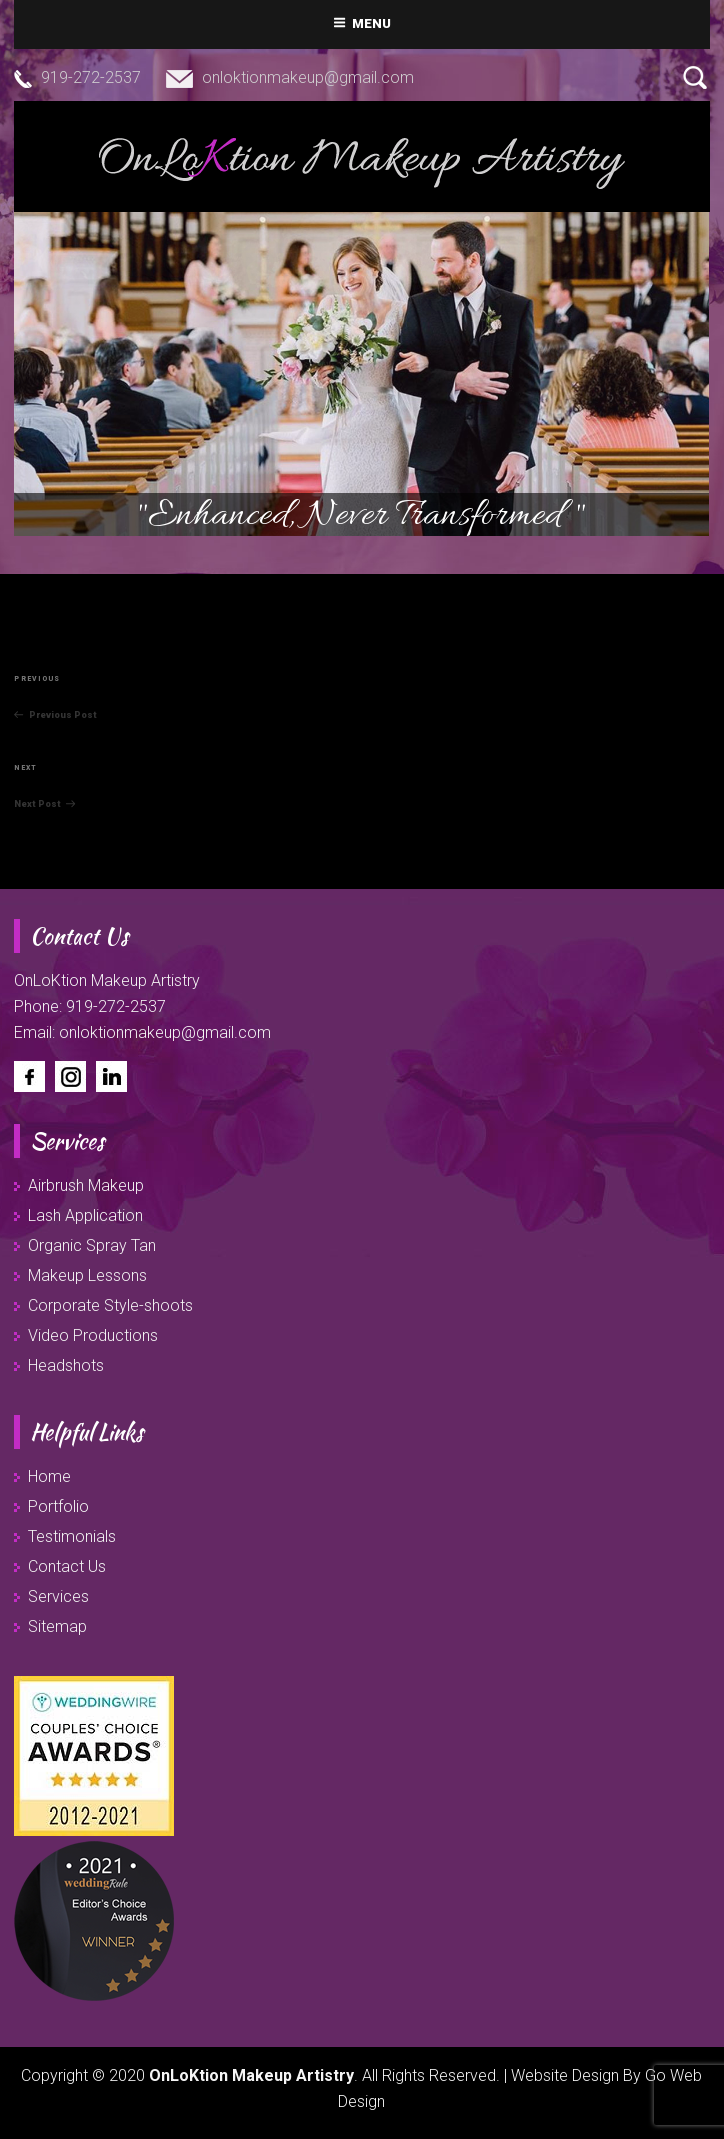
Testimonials (72, 1536)
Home (49, 1476)
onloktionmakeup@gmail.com (308, 77)
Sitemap (57, 1626)
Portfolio (58, 1506)
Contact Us (67, 1566)
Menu (362, 23)
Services (58, 1596)
